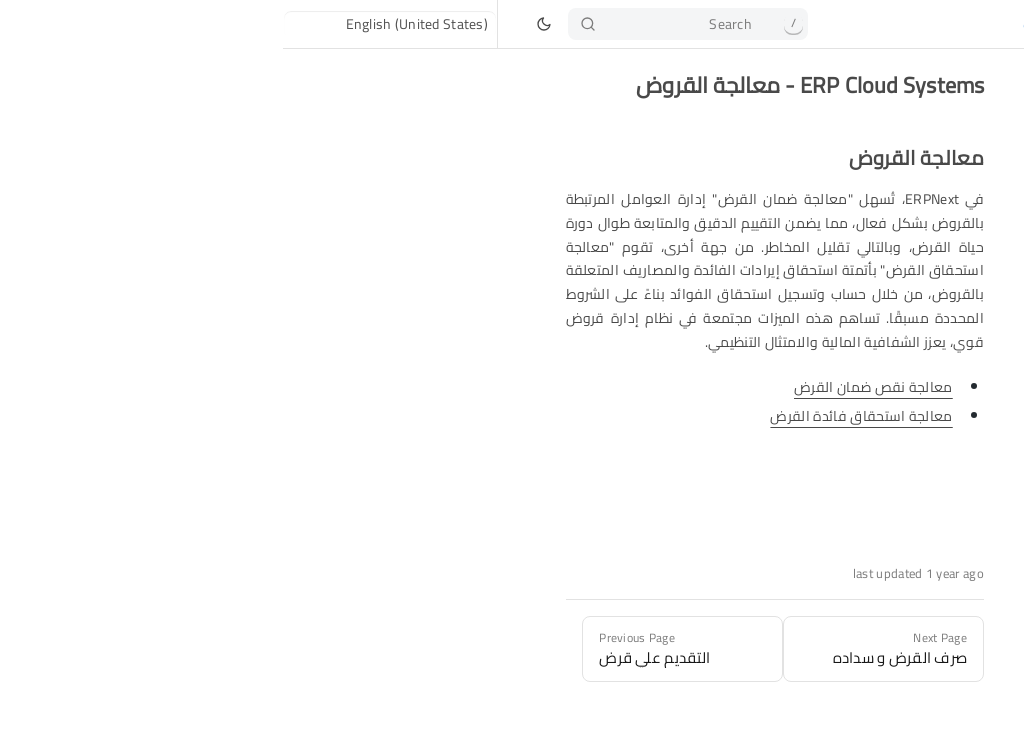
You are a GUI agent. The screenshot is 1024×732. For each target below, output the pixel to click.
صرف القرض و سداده (904, 308)
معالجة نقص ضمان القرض (590, 387)
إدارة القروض (926, 218)
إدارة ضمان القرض (911, 338)
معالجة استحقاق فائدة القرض (578, 416)
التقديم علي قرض (914, 248)
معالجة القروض (919, 278)
